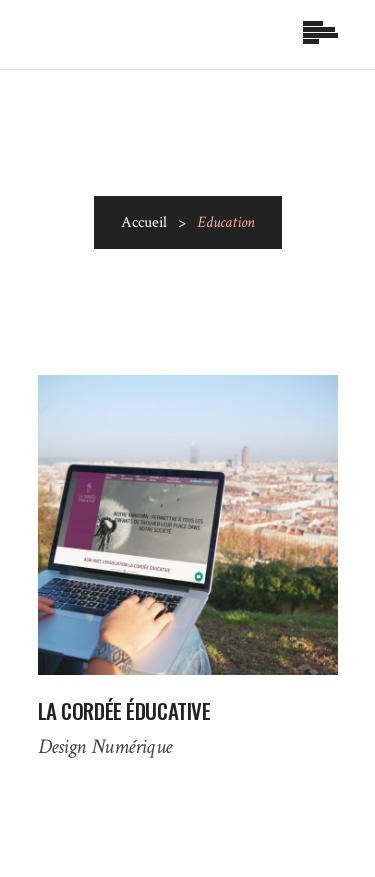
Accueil (144, 222)
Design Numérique (105, 746)
